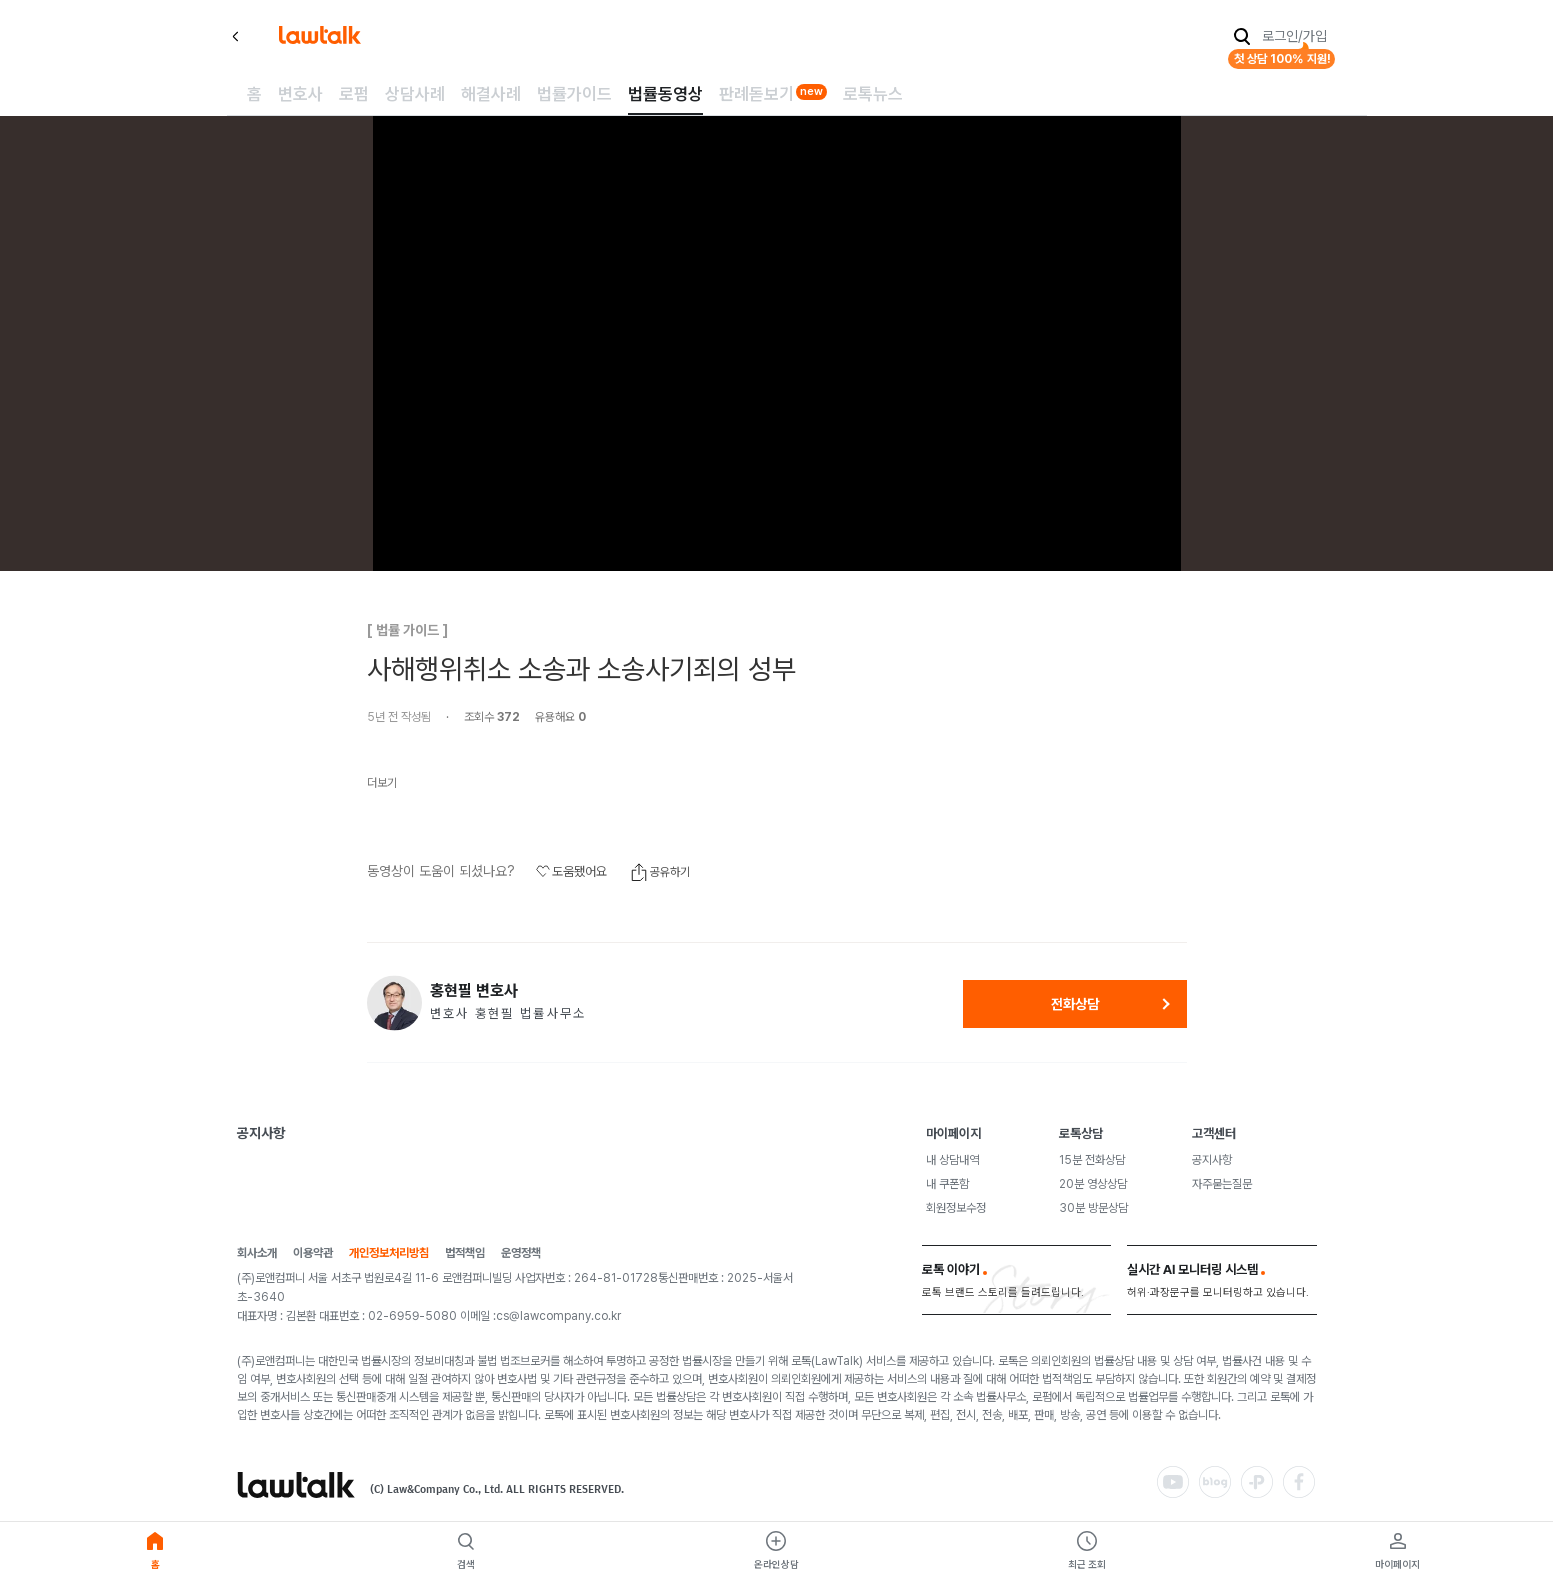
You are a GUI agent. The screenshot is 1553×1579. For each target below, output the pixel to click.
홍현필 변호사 (474, 991)
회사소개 (257, 1253)
